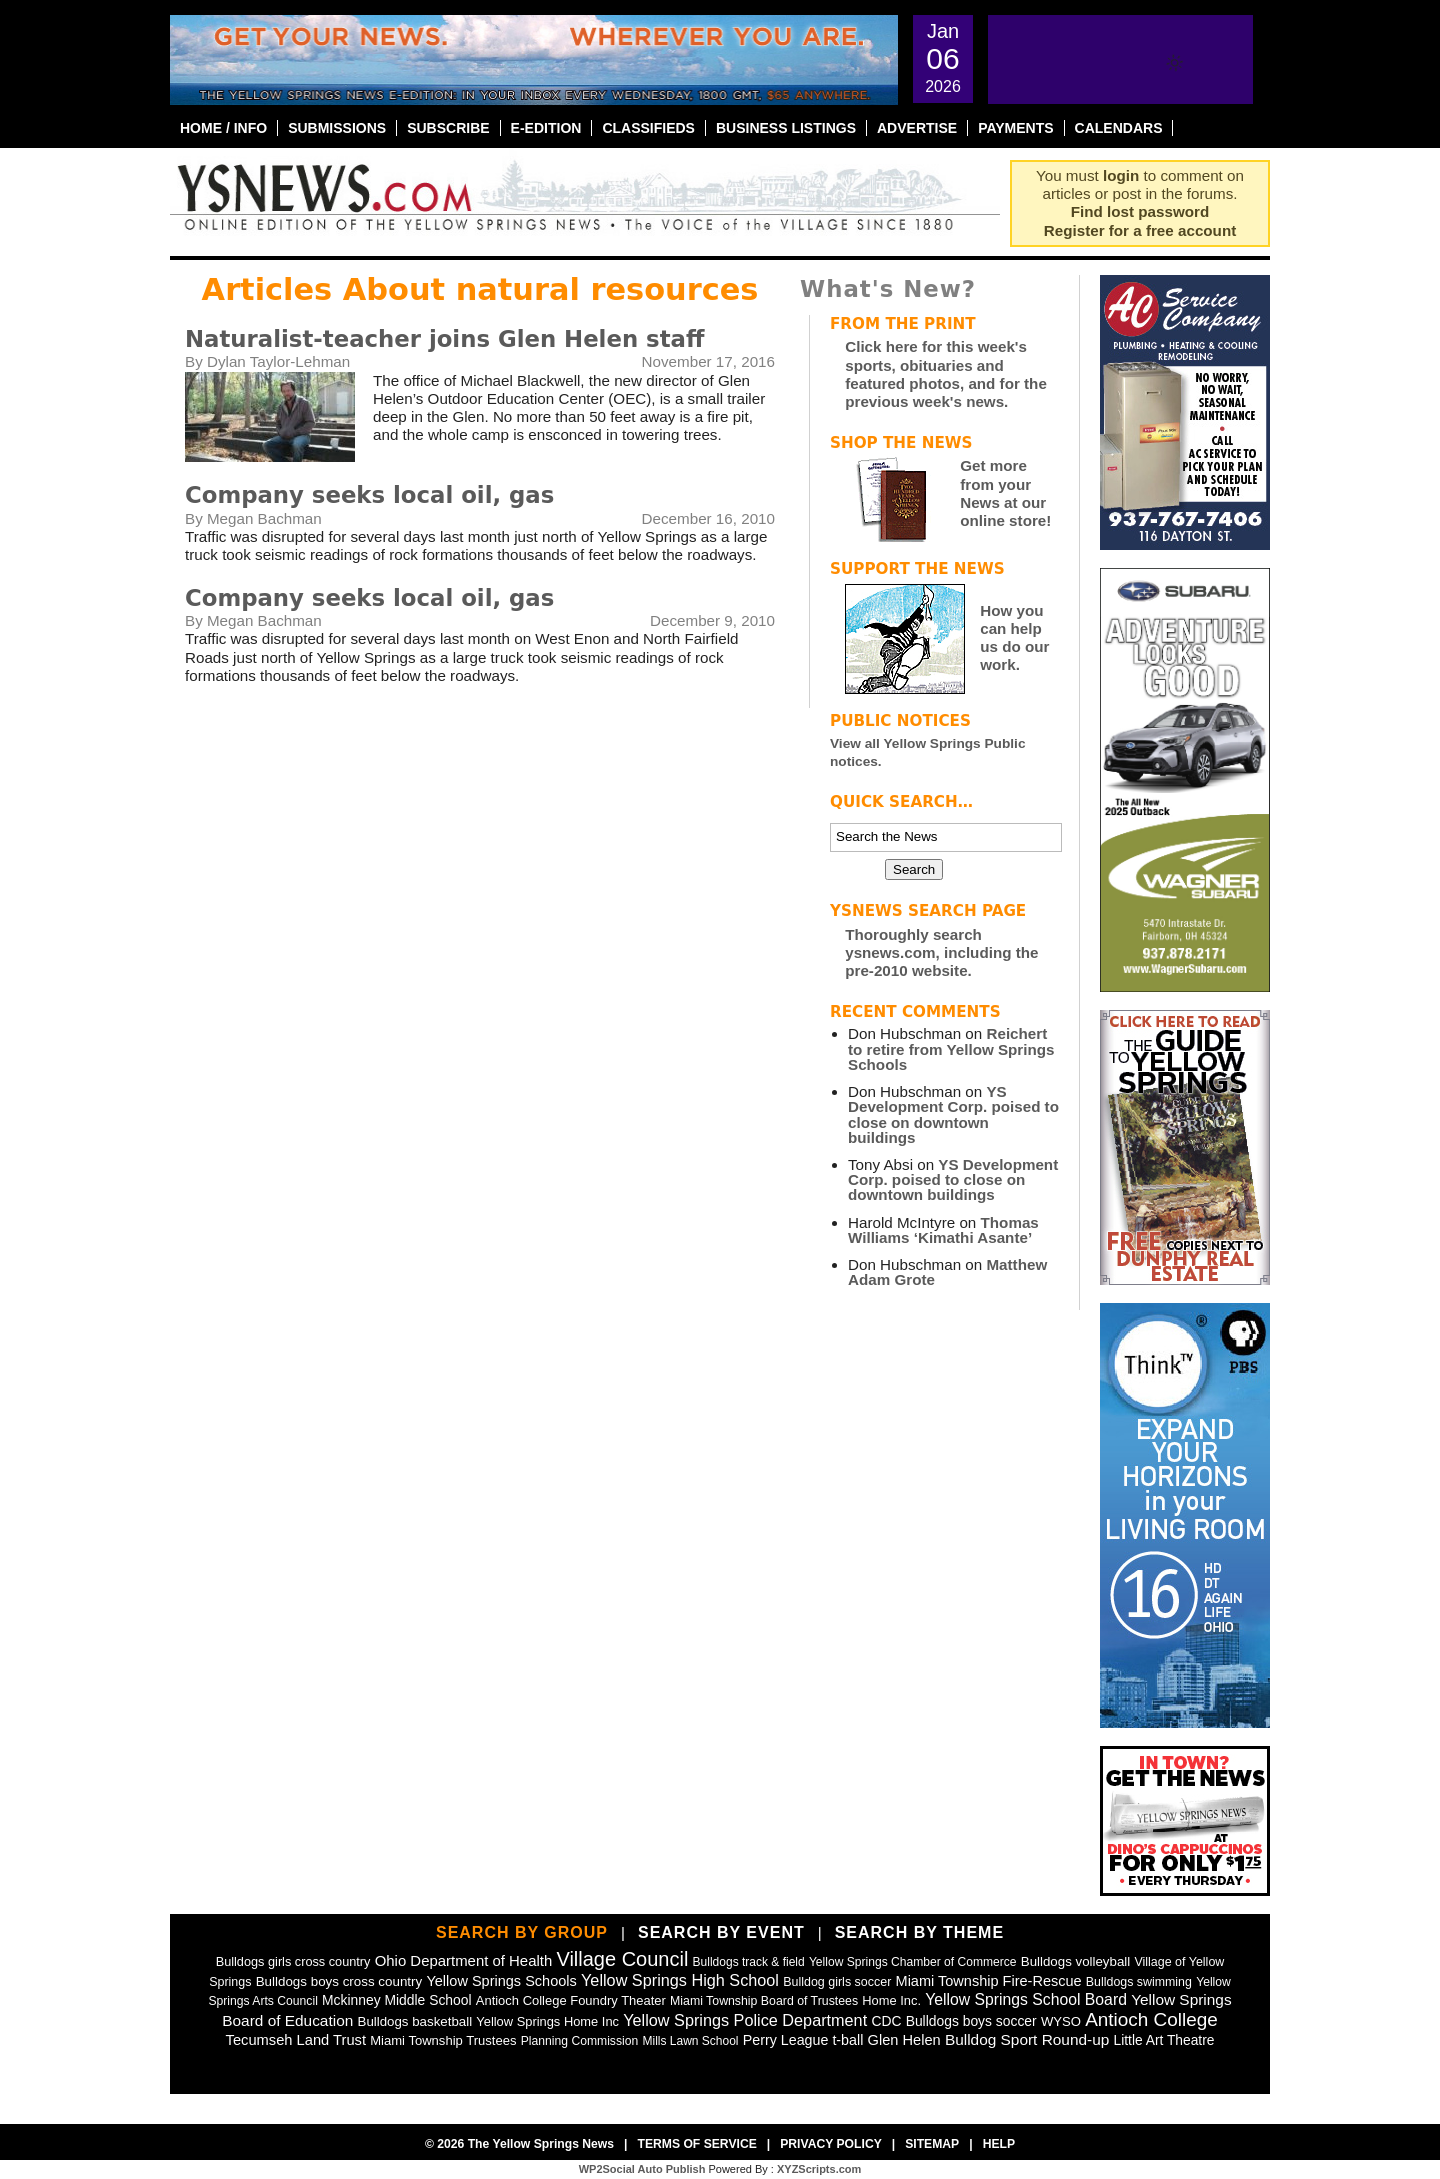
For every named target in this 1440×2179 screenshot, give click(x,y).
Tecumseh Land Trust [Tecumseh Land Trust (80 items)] (296, 2040)
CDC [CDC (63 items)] (886, 2021)
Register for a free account (1140, 230)
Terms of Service (696, 2144)
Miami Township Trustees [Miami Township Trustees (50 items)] (443, 2040)
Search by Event (721, 1932)
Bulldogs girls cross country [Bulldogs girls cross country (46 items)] (293, 1961)
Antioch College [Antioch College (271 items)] (1151, 2019)
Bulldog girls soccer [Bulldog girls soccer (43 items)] (837, 1982)
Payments (1015, 128)
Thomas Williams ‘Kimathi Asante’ (943, 1230)
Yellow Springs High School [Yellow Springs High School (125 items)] (680, 1980)
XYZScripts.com (819, 2169)
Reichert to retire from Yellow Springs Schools (951, 1048)
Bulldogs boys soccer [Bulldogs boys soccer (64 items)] (971, 2021)
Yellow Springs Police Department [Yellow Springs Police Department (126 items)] (745, 2020)
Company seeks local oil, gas (369, 495)
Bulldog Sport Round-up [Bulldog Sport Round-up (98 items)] (1027, 2039)
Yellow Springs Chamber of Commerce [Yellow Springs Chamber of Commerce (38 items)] (913, 1962)
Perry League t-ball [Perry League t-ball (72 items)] (803, 2040)
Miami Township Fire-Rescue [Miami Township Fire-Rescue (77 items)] (989, 1981)
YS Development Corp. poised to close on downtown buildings (953, 1114)
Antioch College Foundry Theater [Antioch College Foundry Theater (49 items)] (571, 2000)
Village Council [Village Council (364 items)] (622, 1959)
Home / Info (223, 128)
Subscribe (448, 128)
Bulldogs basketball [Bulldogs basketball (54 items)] (415, 2021)
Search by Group (522, 1932)
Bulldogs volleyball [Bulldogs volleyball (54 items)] (1075, 1961)
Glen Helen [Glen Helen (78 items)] (904, 2040)
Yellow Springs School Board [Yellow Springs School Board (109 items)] (1026, 1999)
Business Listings (786, 128)
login (1121, 175)
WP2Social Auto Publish (642, 2169)
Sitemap (932, 2144)
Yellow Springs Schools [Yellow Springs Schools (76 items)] (501, 1981)
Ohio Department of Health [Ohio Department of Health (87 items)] (464, 1960)
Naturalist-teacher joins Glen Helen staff (444, 339)
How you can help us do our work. (1014, 638)
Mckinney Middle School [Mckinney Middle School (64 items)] (396, 2000)
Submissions (337, 128)
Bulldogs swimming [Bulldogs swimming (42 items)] (1139, 1982)
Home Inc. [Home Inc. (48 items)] (891, 2000)
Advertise (917, 128)
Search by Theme (919, 1932)
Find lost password (1140, 211)
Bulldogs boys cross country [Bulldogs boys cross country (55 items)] (339, 1981)
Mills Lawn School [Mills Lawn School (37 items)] (690, 2041)
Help (999, 2144)
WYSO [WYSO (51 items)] (1061, 2021)
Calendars (1119, 128)
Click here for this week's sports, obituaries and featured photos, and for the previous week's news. (946, 374)
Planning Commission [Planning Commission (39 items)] (580, 2041)
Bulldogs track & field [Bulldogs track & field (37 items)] (749, 1962)
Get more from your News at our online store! (1005, 493)
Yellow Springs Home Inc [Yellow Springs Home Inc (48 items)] (547, 2021)
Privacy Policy (831, 2144)
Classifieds (648, 128)
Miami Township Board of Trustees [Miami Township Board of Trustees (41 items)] (764, 2001)
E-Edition (546, 128)
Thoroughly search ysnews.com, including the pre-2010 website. (941, 952)
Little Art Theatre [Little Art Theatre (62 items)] (1164, 2040)
